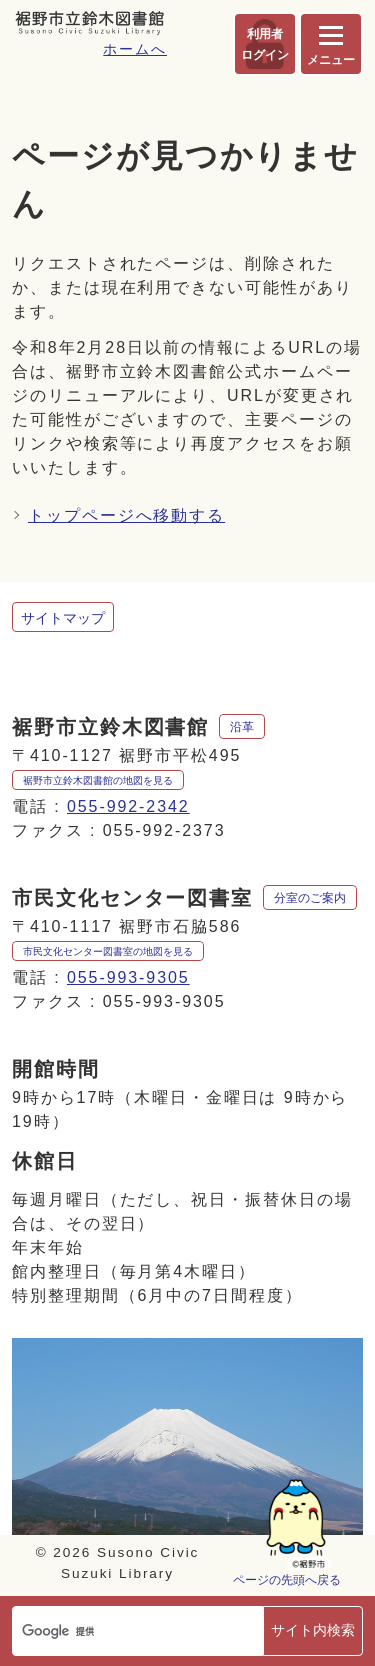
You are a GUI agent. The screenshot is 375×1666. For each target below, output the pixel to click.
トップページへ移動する (126, 515)
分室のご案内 (310, 898)
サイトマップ (63, 618)
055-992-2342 (128, 806)
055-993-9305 (128, 977)
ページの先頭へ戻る (287, 1579)
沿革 (242, 727)
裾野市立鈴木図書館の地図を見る (98, 780)
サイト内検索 (313, 1630)
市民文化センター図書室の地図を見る (108, 951)
